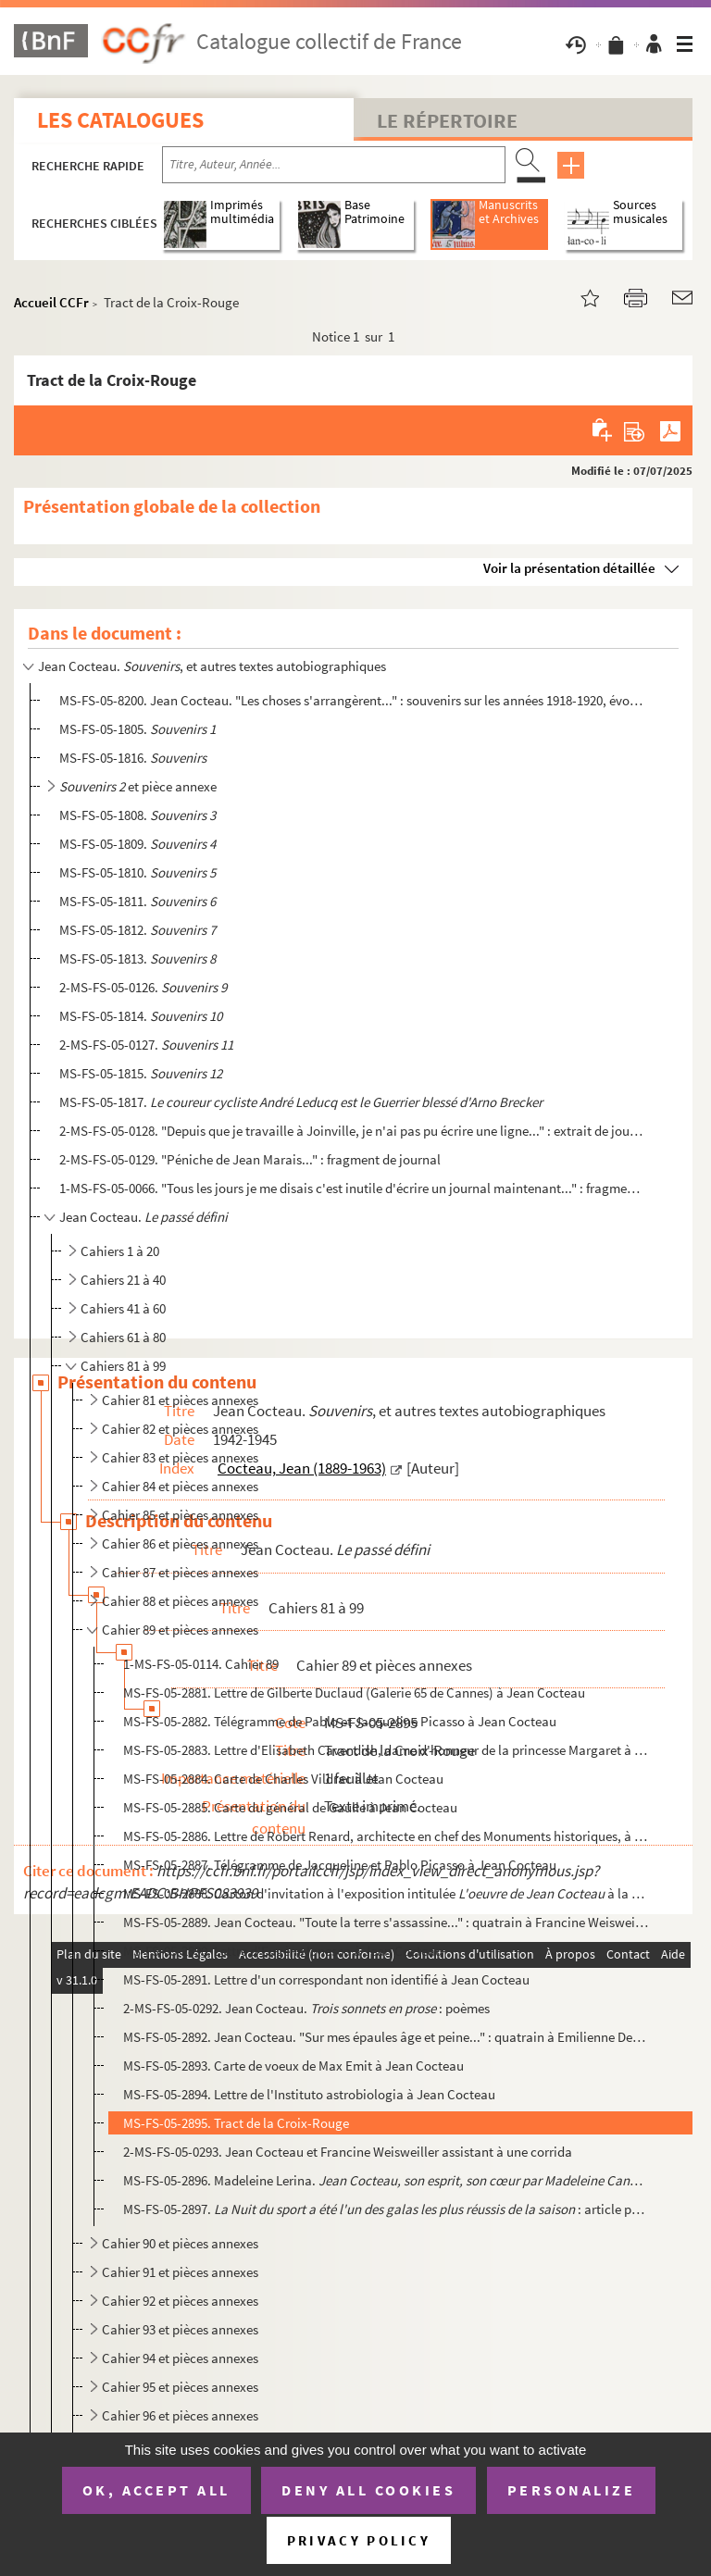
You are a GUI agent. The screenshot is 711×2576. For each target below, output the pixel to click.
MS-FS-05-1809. (137, 843)
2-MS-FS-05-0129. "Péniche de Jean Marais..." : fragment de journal (250, 1159)
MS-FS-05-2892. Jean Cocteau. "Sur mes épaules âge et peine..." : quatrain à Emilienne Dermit (386, 2037)
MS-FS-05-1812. (137, 930)
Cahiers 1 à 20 (120, 1251)
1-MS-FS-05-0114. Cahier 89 (201, 1664)
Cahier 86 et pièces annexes (180, 1543)
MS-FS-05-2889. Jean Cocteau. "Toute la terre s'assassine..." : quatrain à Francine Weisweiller (386, 1922)
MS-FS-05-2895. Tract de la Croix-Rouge (236, 2123)
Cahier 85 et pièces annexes (180, 1515)
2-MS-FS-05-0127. (146, 1044)
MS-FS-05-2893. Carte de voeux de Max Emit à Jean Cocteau (293, 2065)
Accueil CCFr (51, 302)
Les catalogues (120, 120)
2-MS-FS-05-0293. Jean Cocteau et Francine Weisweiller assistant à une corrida (347, 2151)
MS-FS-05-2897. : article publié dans (386, 2209)
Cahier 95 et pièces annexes (180, 2387)
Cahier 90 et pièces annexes (180, 2243)
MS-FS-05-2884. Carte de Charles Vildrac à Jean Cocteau (283, 1778)
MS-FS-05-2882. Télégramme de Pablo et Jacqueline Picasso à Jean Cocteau (339, 1721)
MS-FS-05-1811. (137, 901)
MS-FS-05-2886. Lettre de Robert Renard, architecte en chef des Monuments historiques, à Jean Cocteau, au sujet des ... (386, 1836)
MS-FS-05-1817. (301, 1102)
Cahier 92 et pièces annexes (180, 2300)
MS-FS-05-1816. (132, 757)
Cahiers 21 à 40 (123, 1279)
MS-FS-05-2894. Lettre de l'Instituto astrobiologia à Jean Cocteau (309, 2094)
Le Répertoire (447, 120)
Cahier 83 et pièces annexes (180, 1457)
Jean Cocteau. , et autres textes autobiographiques (212, 666)
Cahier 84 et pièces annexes (180, 1486)
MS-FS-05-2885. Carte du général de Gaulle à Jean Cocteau (290, 1807)
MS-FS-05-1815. (140, 1073)
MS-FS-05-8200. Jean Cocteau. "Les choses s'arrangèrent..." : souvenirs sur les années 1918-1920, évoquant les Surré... (350, 700)
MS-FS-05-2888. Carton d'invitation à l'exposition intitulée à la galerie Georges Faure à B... (386, 1893)
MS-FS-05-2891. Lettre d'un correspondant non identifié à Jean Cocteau (326, 1979)
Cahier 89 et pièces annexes (180, 1629)
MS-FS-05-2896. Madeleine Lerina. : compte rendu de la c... (386, 2180)
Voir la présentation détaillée (569, 568)
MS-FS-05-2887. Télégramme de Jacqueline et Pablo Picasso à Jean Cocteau (339, 1864)
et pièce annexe (138, 786)
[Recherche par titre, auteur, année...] (333, 164)
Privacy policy (358, 2540)
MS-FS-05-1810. (137, 872)
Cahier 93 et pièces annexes (180, 2329)
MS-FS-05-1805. (137, 729)
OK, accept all (156, 2490)
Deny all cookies (368, 2490)
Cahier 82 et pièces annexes (180, 1428)
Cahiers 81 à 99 (123, 1366)
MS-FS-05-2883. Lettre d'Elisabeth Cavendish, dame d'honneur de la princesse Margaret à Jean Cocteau (386, 1750)
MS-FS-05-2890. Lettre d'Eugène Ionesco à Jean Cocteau (283, 1951)
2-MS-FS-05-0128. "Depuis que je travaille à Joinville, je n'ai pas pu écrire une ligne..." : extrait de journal (350, 1130)
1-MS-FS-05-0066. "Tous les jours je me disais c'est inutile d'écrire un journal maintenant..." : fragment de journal (350, 1188)
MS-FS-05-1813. (137, 958)
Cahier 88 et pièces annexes (180, 1601)
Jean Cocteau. (143, 1217)
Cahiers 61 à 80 (123, 1337)
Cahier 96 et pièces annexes (180, 2415)
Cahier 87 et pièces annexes (180, 1572)
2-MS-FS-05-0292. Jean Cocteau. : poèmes (306, 2008)
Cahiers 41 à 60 (123, 1308)
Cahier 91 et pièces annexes (180, 2272)
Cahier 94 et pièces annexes (180, 2358)
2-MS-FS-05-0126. (143, 987)
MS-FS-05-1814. (140, 1016)
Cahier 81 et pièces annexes (180, 1400)
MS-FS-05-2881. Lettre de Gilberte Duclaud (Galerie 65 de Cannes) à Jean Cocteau (354, 1692)
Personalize (571, 2490)
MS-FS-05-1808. (137, 815)
